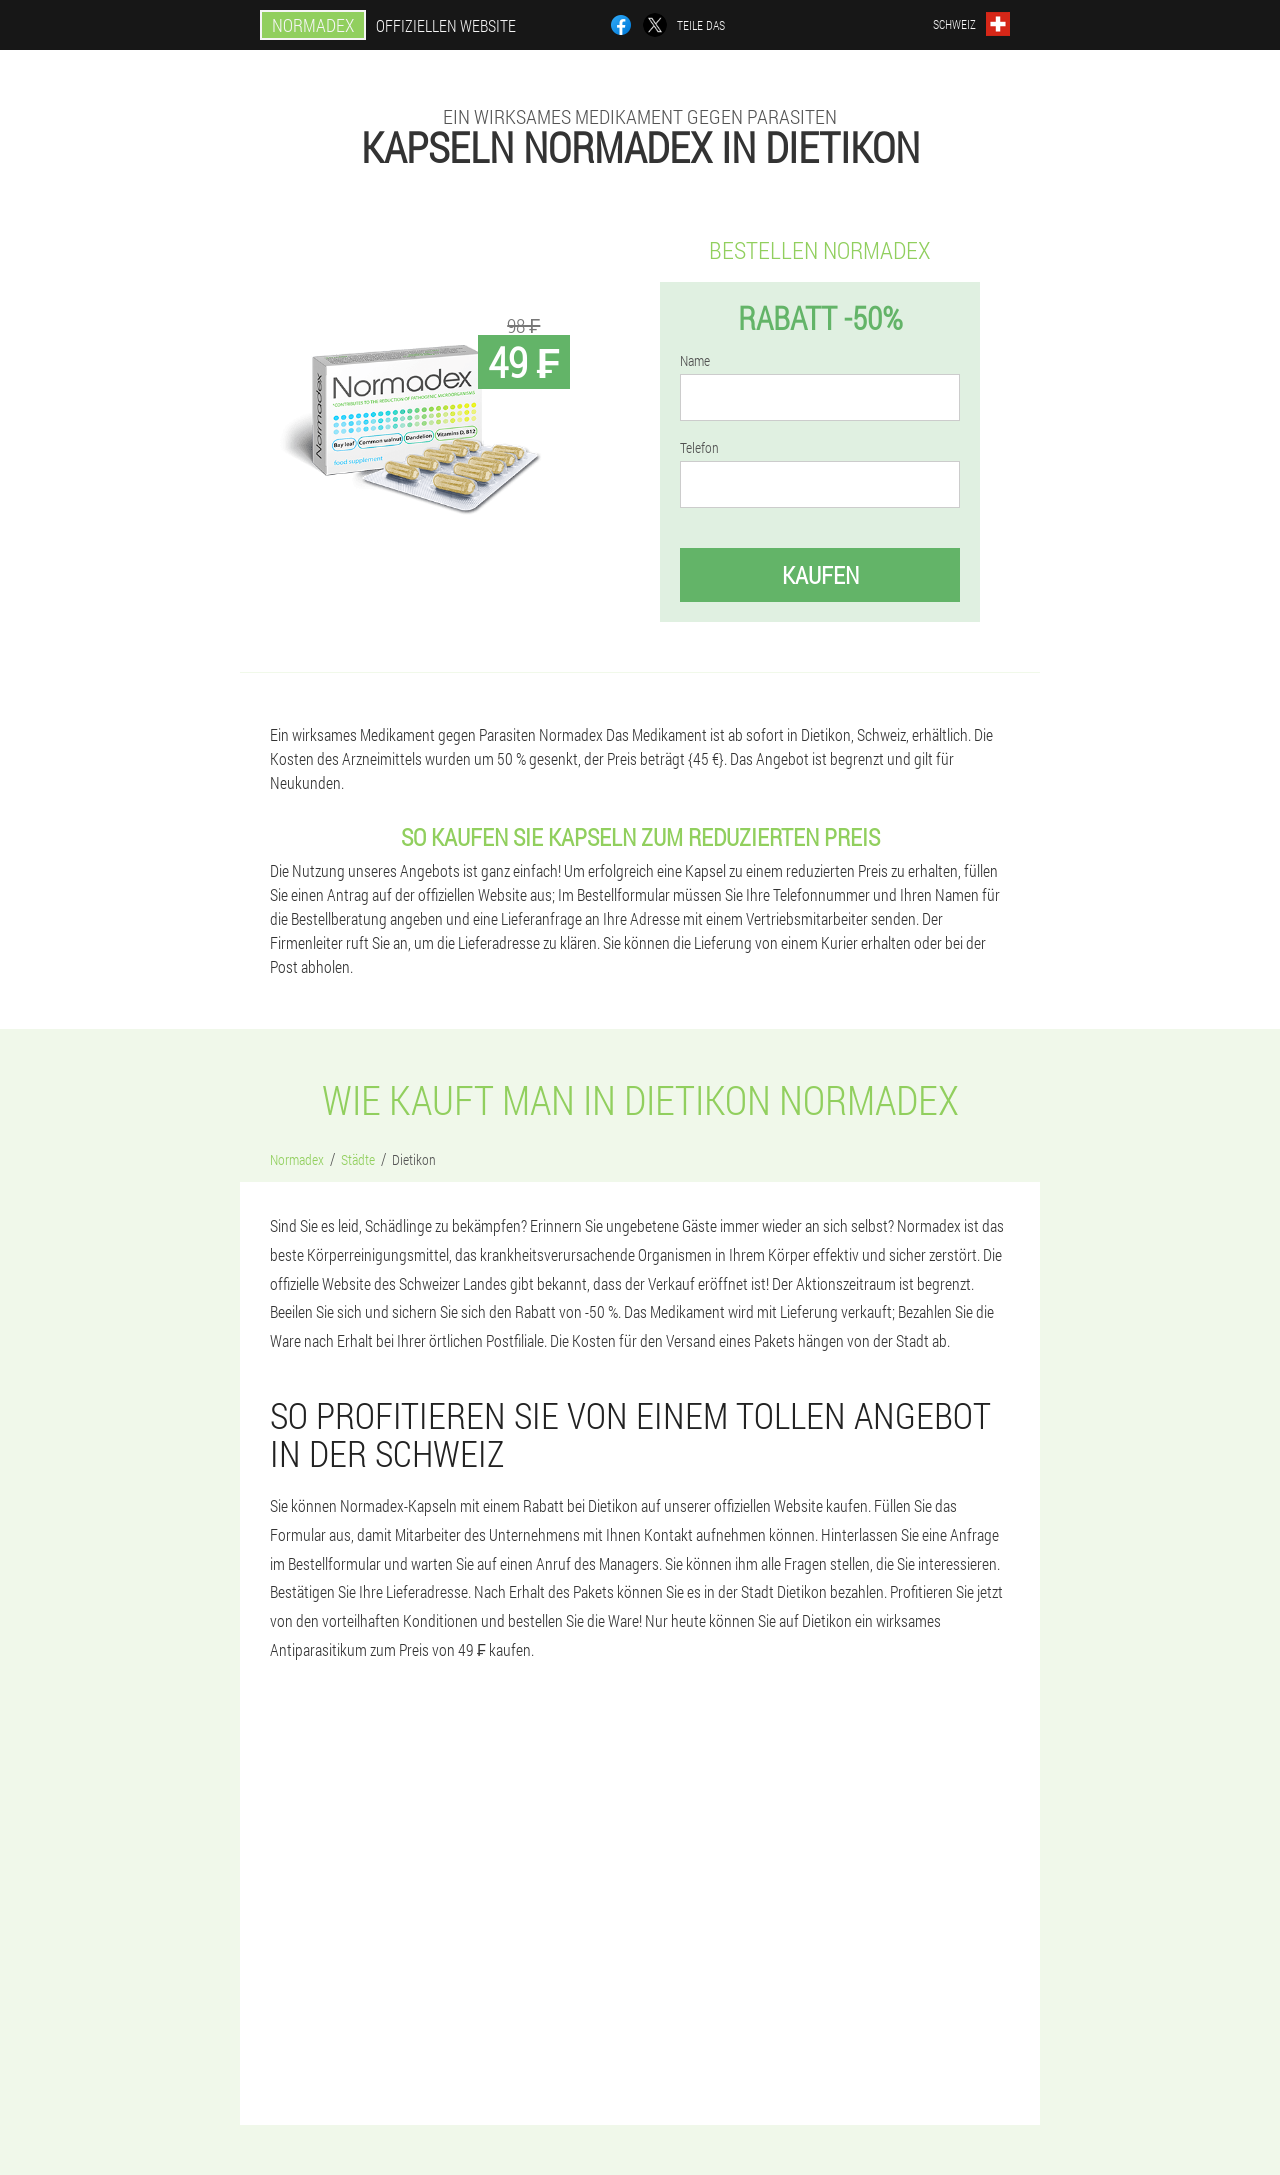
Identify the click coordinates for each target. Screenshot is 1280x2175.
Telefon (699, 448)
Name (695, 361)
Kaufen (820, 575)
